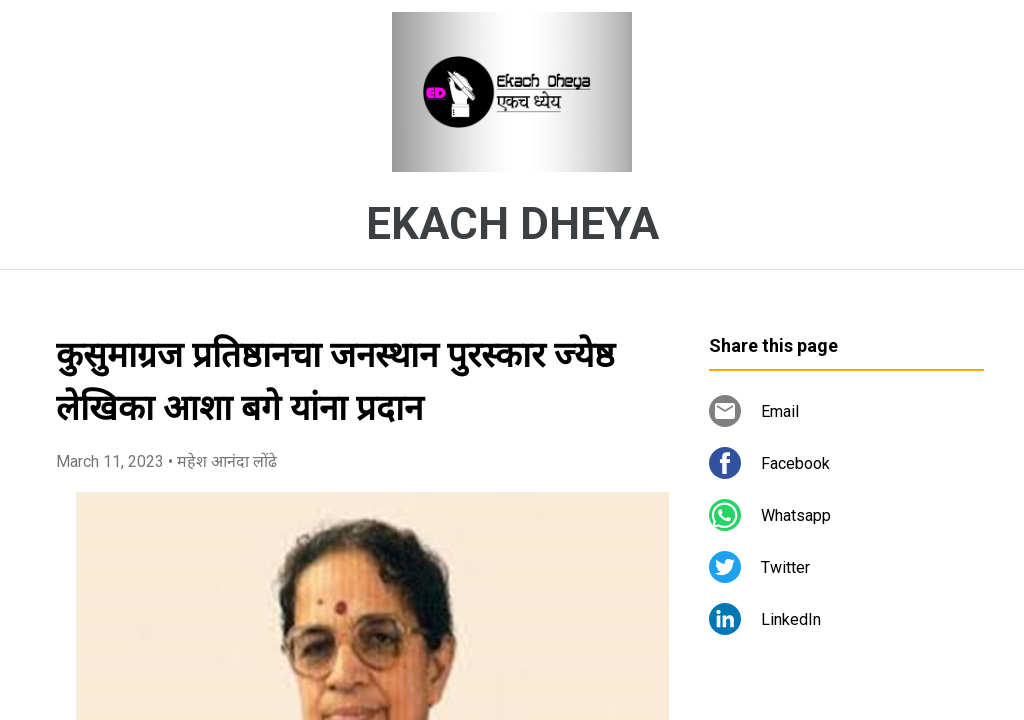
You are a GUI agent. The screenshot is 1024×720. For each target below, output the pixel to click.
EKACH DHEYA (512, 224)
